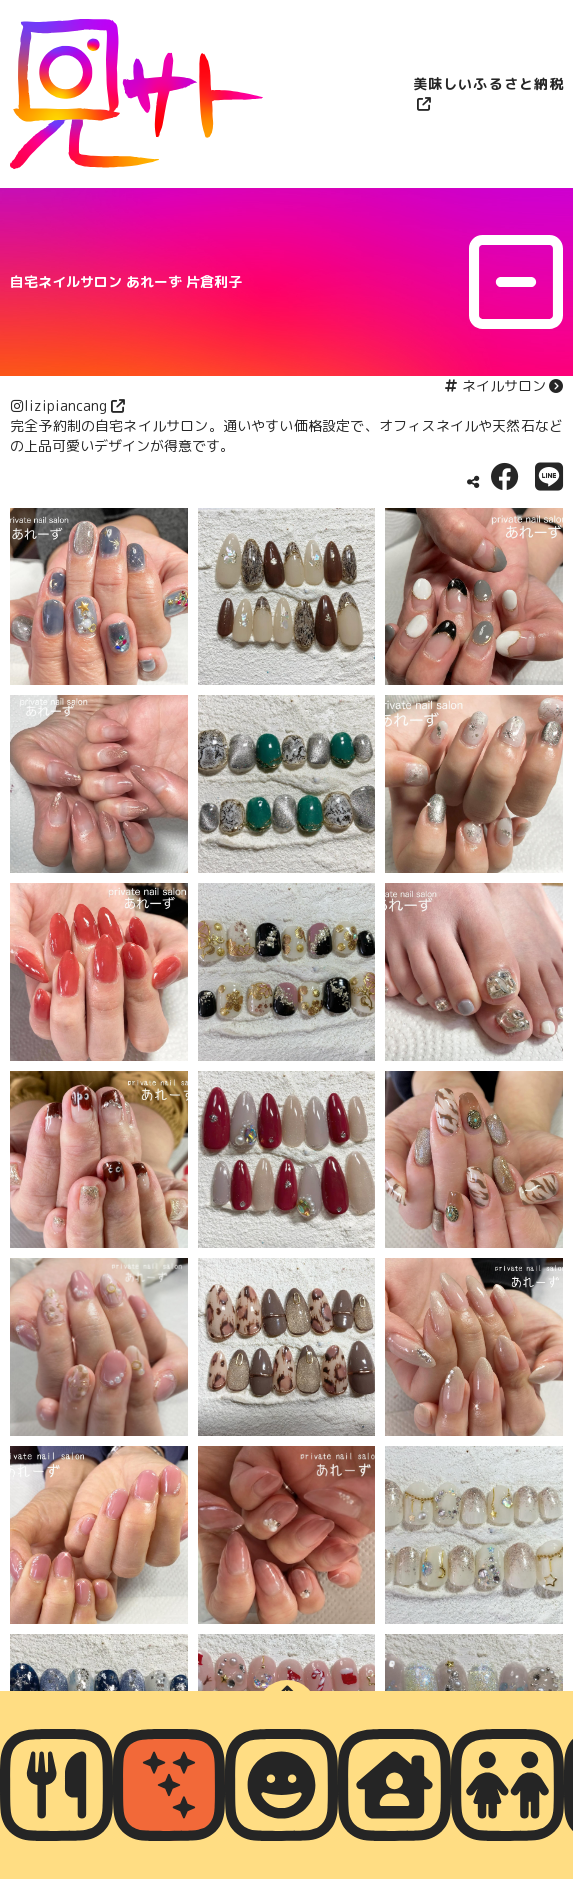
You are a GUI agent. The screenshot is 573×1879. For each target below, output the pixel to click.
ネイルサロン (504, 385)
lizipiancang (65, 405)
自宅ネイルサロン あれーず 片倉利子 (126, 281)
